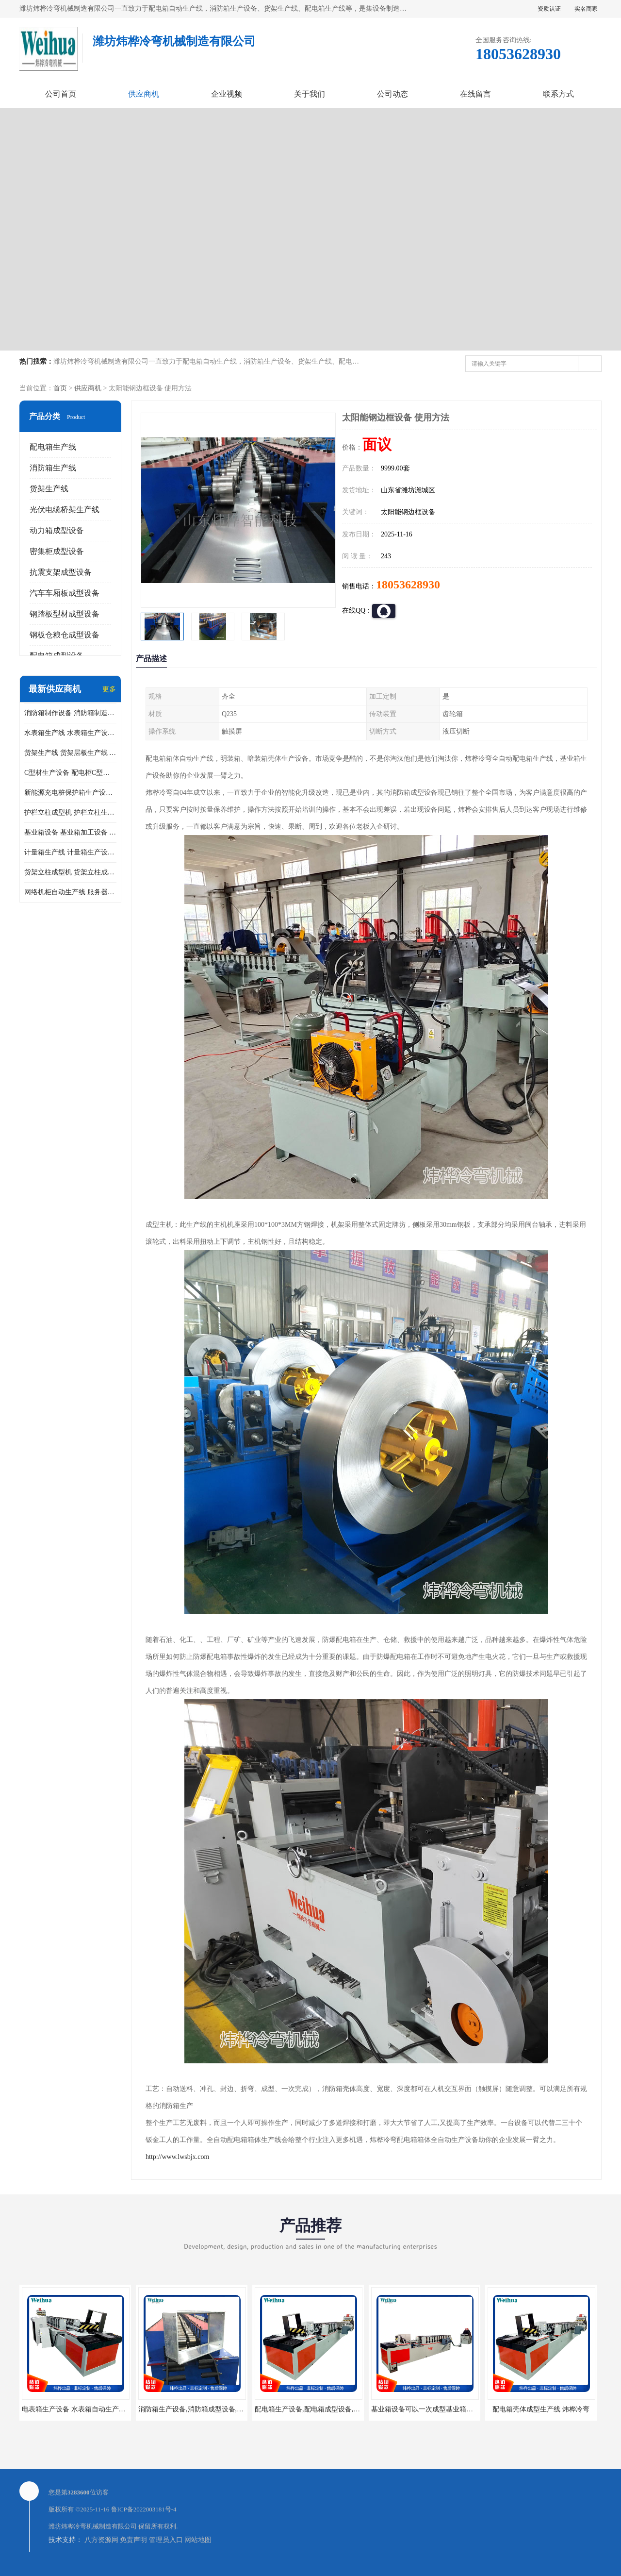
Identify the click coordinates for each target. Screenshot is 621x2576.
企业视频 (226, 94)
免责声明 (133, 2539)
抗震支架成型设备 (61, 572)
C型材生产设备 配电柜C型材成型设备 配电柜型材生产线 (70, 772)
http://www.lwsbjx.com (177, 2156)
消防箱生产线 (53, 468)
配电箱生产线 (53, 447)
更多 (109, 689)
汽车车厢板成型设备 (64, 593)
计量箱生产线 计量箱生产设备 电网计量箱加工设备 (70, 852)
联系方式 (558, 94)
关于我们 (309, 94)
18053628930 (408, 584)
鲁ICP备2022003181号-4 (144, 2509)
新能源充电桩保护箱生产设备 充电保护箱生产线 (70, 792)
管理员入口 (166, 2539)
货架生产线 (49, 489)
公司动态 (392, 94)
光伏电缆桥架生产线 (64, 509)
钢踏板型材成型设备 (64, 614)
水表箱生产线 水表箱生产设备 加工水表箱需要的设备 (70, 732)
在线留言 (475, 94)
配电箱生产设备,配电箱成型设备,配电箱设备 (321, 2409)
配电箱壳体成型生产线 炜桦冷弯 (540, 2409)
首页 (60, 388)
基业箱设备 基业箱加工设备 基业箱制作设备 (70, 832)
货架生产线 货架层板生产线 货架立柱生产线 (70, 752)
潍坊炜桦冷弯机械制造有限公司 (93, 2526)
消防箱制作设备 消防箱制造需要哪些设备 (70, 713)
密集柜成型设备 (57, 551)
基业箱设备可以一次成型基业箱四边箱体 (432, 2409)
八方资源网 (101, 2539)
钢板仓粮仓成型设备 (64, 635)
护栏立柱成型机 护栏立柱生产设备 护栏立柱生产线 (70, 812)
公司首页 (60, 94)
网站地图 (198, 2539)
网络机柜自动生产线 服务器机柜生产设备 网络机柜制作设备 (70, 892)
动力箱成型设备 (57, 530)
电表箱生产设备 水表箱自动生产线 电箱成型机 (91, 2409)
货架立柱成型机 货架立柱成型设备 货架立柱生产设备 (70, 872)
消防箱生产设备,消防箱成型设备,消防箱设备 (204, 2409)
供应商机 (143, 94)
